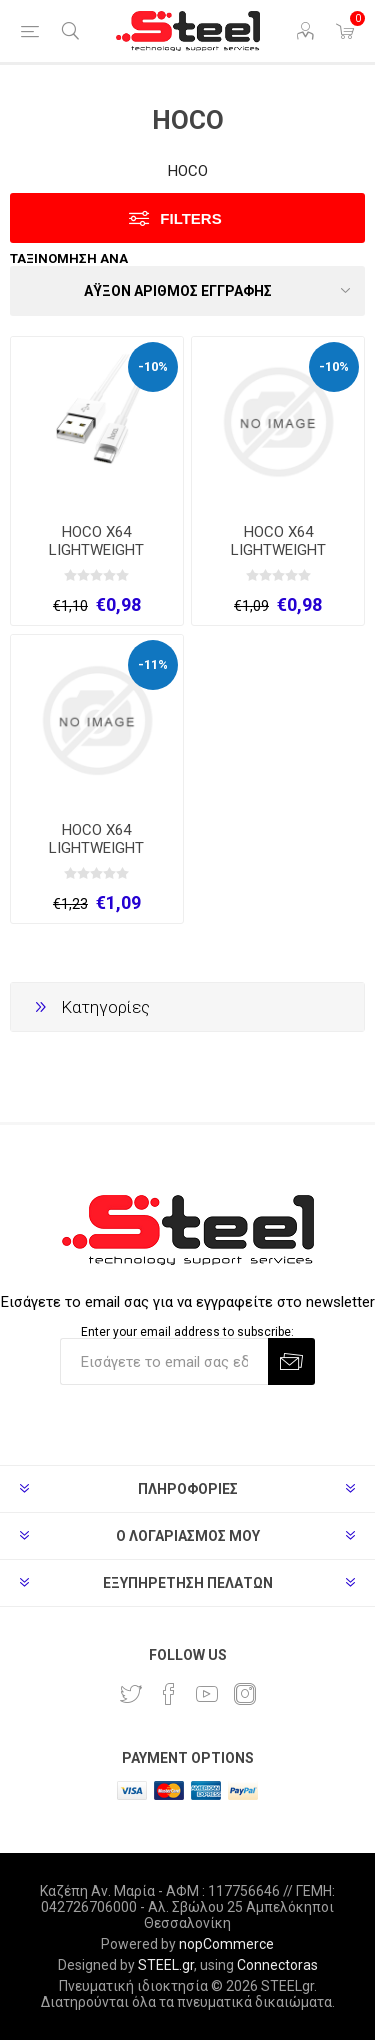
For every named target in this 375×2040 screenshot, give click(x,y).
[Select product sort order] (187, 291)
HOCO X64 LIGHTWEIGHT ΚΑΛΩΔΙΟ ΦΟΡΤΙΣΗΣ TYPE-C (96, 857)
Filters (190, 218)
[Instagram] (245, 1694)
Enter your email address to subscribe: (187, 1331)
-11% (153, 664)
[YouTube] (207, 1694)
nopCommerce (226, 1944)
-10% (153, 366)
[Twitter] (131, 1694)
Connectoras (277, 1965)
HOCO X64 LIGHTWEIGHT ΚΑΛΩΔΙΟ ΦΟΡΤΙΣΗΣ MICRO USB (96, 559)
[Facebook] (169, 1694)
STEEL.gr (166, 1965)
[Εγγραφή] (164, 1361)
